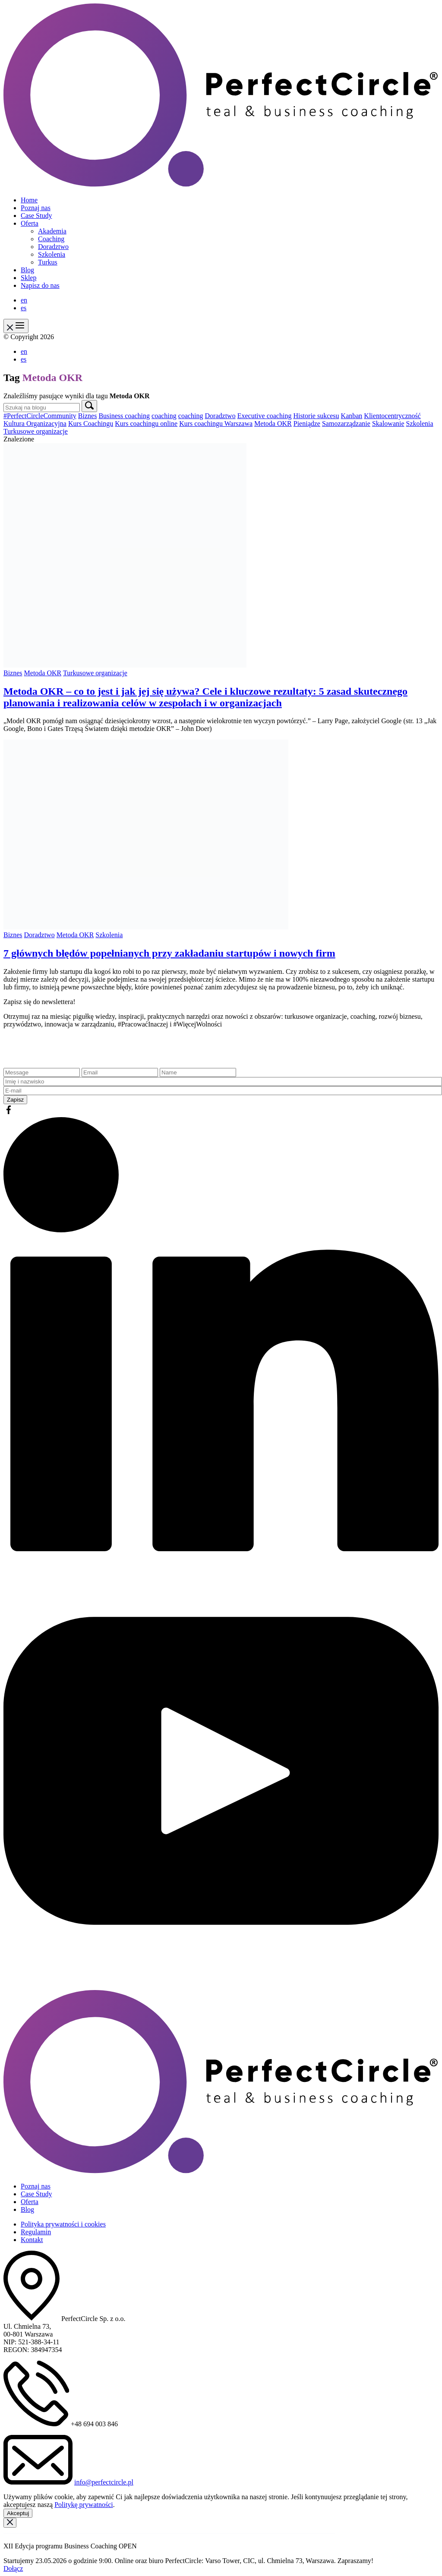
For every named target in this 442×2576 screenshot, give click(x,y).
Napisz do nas (40, 285)
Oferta (29, 223)
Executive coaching (264, 415)
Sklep (28, 277)
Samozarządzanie (346, 423)
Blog (27, 270)
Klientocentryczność (392, 415)
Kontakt (32, 2239)
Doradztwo (53, 246)
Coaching (51, 238)
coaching (164, 415)
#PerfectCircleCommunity (39, 415)
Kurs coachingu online (146, 423)
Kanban (352, 415)
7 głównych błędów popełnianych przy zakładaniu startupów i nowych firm (169, 953)
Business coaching (124, 415)
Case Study (36, 215)
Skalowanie (388, 423)
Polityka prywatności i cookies (63, 2224)
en (24, 300)
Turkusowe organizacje (35, 431)
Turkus (47, 262)
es (23, 308)
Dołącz (13, 2568)
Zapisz (15, 1099)
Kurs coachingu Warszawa (216, 423)
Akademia (52, 231)
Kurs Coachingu (90, 423)
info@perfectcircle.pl (103, 2482)
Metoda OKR (273, 423)
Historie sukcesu (316, 415)
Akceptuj (18, 2513)
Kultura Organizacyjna (34, 423)
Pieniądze (307, 423)
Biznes (87, 415)
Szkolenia (51, 254)
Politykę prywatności (83, 2504)
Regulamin (36, 2232)
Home (29, 200)
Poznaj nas (36, 207)
